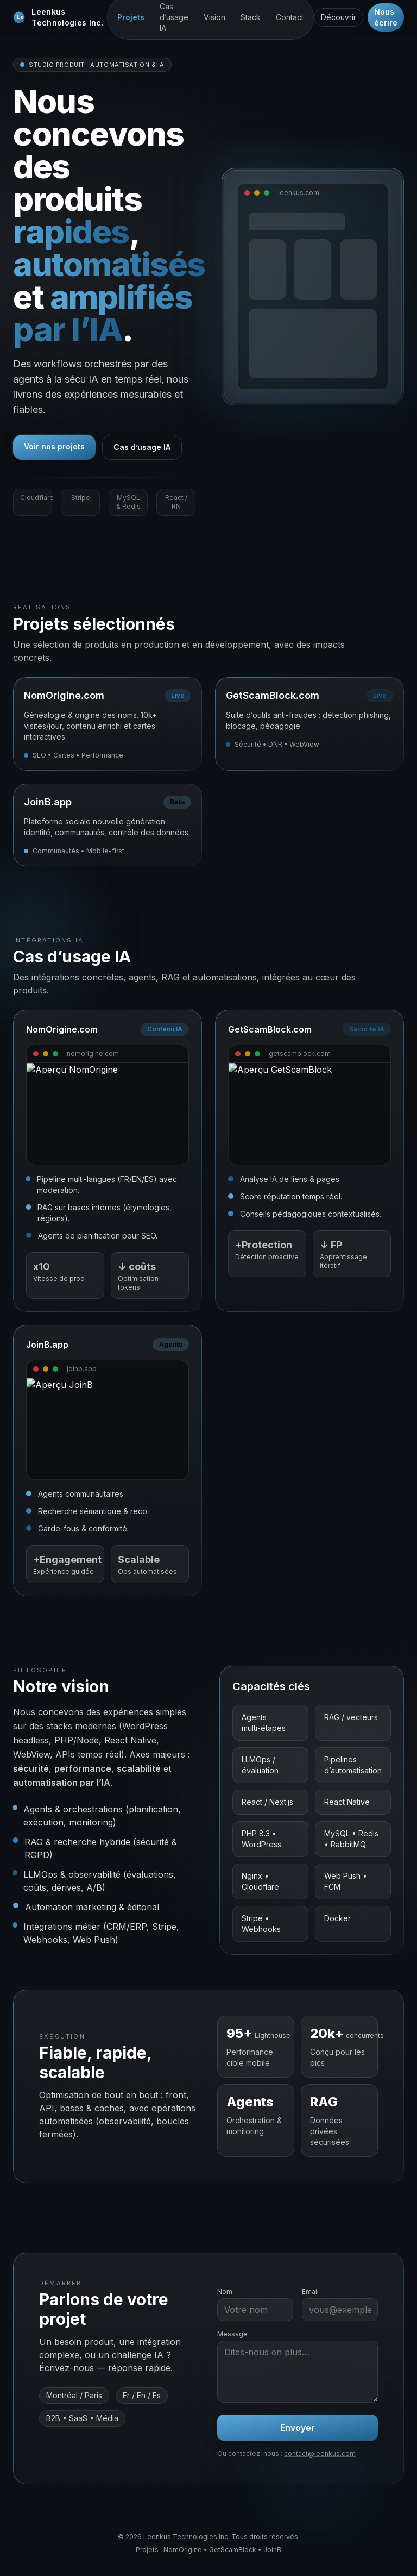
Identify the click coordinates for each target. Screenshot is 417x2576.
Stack (251, 17)
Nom (224, 2291)
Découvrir (338, 17)
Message (232, 2334)
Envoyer (297, 2427)
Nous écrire (385, 17)
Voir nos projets (54, 446)
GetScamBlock (232, 2550)
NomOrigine (182, 2550)
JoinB (272, 2550)
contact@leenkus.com (320, 2453)
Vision (214, 17)
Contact (290, 17)
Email (310, 2291)
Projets (130, 17)
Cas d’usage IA (141, 447)
